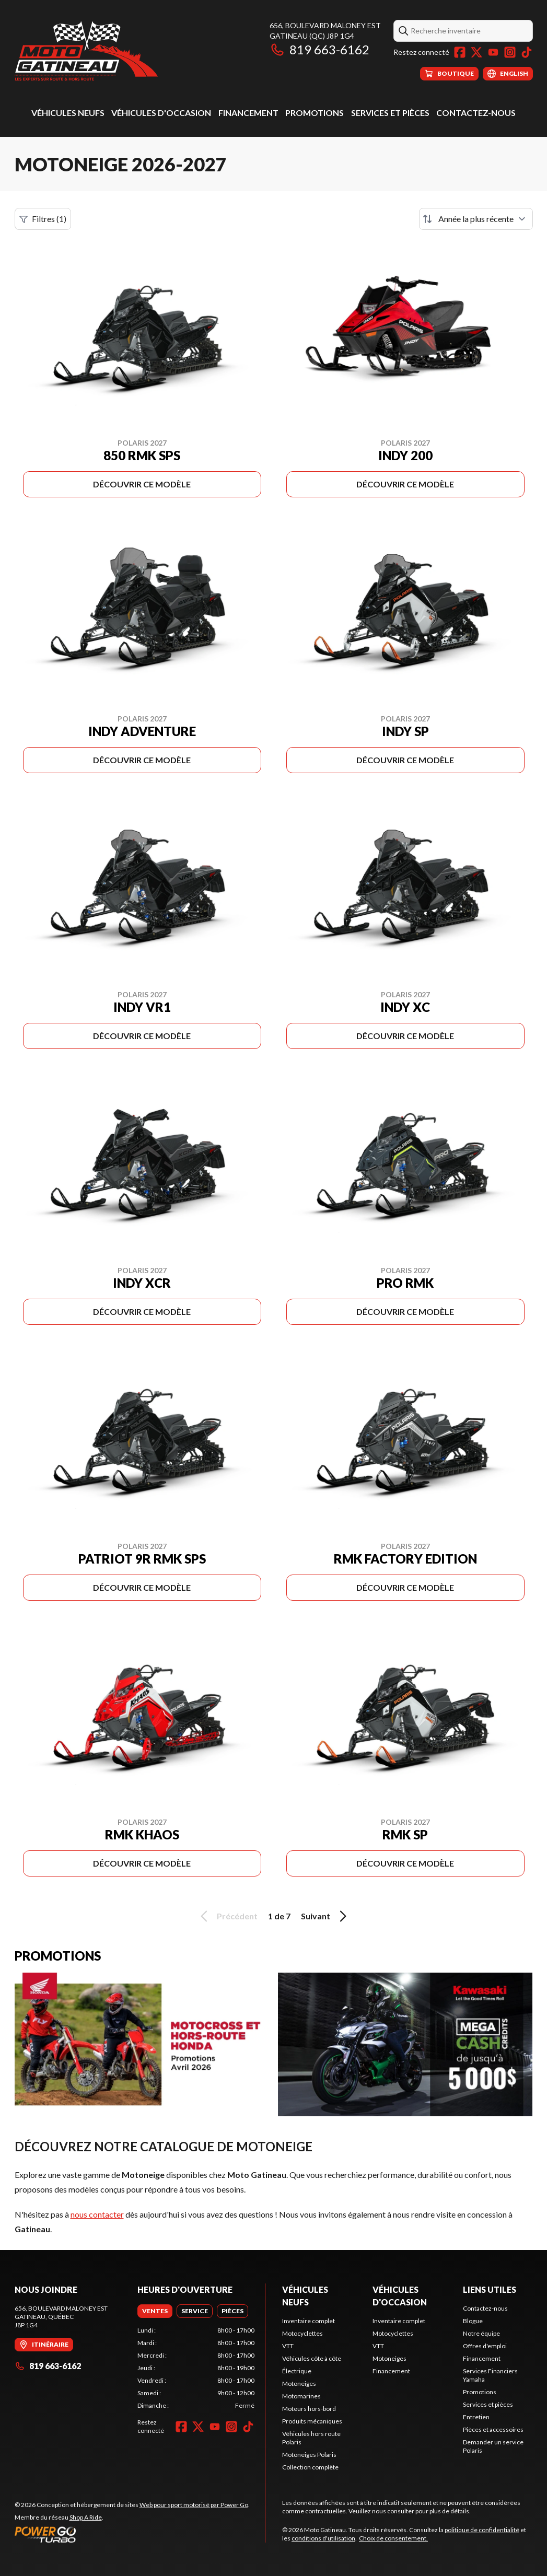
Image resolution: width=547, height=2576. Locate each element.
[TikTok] (526, 52)
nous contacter (97, 2214)
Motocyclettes (302, 2333)
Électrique (296, 2371)
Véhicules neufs (67, 113)
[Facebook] (459, 52)
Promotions (314, 113)
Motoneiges (299, 2383)
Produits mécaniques (312, 2421)
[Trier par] (476, 219)
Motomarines (301, 2396)
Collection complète (310, 2467)
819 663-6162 (319, 49)
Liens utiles (489, 2289)
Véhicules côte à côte (311, 2358)
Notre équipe (481, 2333)
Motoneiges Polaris (309, 2454)
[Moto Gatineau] (86, 50)
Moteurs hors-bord (309, 2408)
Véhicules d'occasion (161, 113)
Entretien (476, 2417)
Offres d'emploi (485, 2346)
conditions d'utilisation (323, 2538)
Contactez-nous (476, 113)
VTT (288, 2346)
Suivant (325, 1916)
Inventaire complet (308, 2321)
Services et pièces (390, 113)
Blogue (473, 2321)
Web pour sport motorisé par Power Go (193, 2505)
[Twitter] (476, 52)
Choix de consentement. (393, 2538)
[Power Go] (132, 2534)
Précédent (227, 1916)
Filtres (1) (42, 219)
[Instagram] (510, 52)
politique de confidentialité (482, 2530)
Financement (248, 113)
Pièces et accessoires (493, 2429)
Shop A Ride (85, 2517)
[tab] (154, 2311)
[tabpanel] (195, 2368)
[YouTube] (493, 52)
